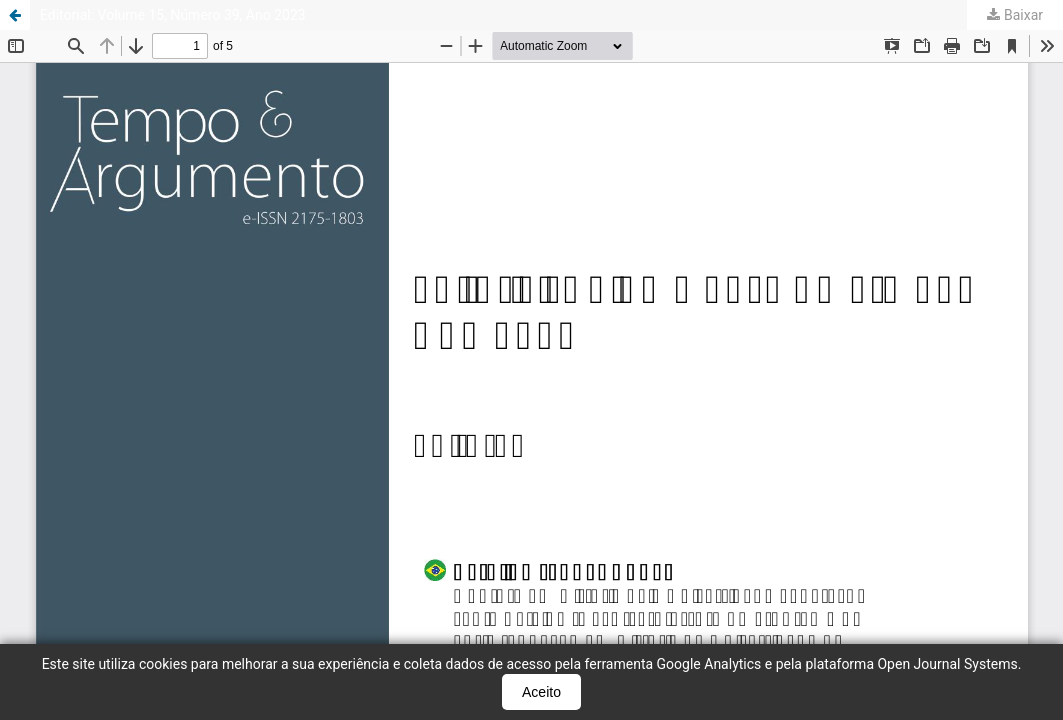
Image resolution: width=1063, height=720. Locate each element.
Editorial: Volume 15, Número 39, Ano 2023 (173, 15)
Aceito (541, 692)
